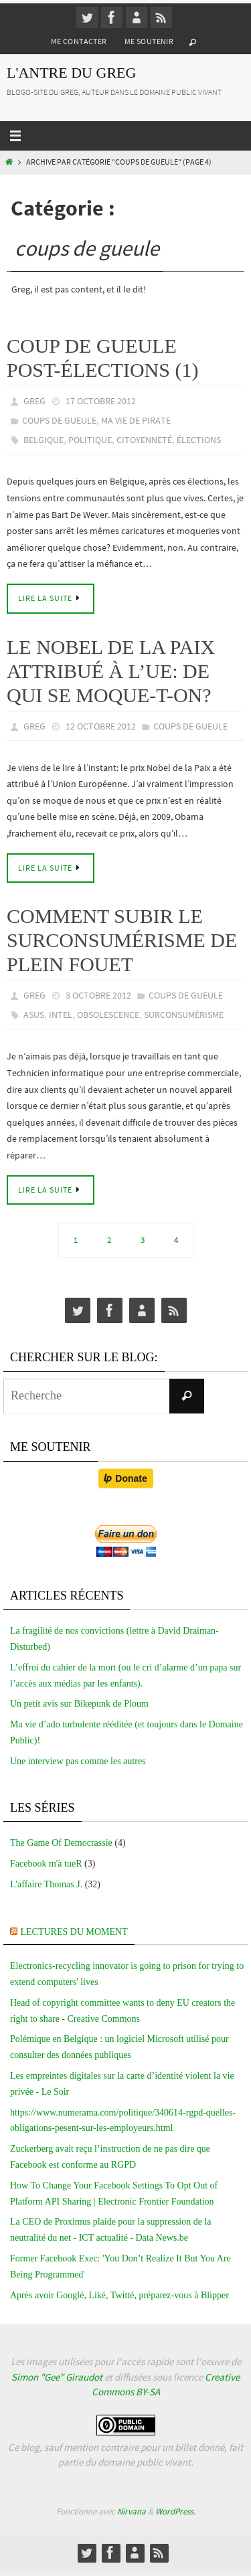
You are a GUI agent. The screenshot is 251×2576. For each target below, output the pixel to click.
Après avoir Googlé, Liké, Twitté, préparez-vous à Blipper (119, 2295)
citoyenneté (144, 440)
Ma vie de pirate (136, 420)
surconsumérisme (184, 1015)
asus (33, 1015)
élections (199, 440)
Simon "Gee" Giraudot (56, 2377)
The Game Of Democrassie (61, 1843)
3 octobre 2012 (98, 995)
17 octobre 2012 (101, 401)
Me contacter (79, 41)
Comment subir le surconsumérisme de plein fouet (122, 940)
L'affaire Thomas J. (46, 1884)
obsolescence (108, 1015)
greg (34, 401)
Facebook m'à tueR (46, 1864)
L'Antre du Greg (71, 72)
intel (60, 1015)
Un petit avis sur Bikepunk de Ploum (79, 1704)
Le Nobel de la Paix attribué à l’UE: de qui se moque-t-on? (111, 671)
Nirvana (131, 2511)
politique (90, 440)
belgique (43, 440)
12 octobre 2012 (101, 726)
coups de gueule (59, 420)
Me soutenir (148, 41)
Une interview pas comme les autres (78, 1761)
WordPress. (175, 2511)
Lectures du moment (74, 1932)
